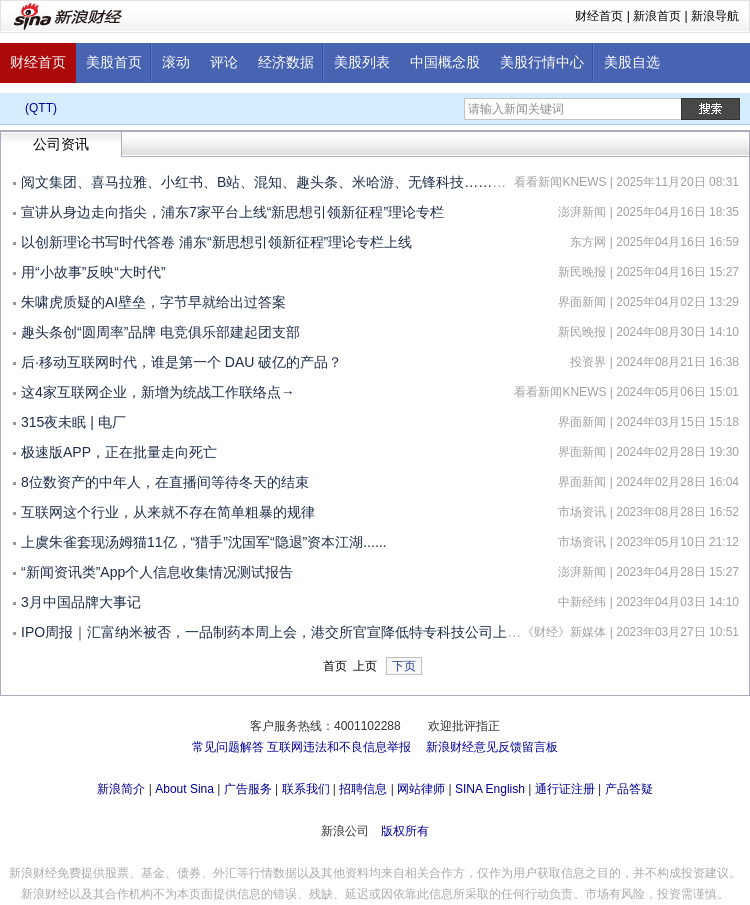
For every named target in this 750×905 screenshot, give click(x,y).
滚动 (176, 62)
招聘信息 (363, 789)
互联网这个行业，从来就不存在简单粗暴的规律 (168, 512)
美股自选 (632, 62)
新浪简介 (121, 789)
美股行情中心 (542, 62)
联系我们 (306, 789)
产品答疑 (629, 789)
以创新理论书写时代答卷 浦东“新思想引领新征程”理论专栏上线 (216, 242)
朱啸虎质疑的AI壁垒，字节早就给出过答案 (153, 302)
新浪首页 (657, 16)
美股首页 (114, 62)
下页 (404, 666)
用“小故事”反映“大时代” (93, 272)
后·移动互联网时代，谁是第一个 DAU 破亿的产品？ (181, 362)
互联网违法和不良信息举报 (339, 747)
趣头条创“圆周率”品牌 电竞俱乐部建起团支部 (160, 332)
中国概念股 (445, 62)
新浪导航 (715, 16)
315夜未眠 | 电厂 (73, 422)
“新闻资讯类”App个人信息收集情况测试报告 (157, 572)
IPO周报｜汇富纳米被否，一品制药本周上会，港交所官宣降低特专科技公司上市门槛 (285, 632)
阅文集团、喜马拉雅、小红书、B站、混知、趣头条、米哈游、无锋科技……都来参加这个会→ (312, 182)
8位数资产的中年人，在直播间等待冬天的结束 (165, 482)
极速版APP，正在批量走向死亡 (119, 452)
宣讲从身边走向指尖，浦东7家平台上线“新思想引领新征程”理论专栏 (232, 212)
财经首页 (599, 16)
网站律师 (421, 789)
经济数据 (286, 62)
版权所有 (405, 831)
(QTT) (41, 108)
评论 (224, 62)
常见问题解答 (228, 747)
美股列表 (362, 62)
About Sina (184, 789)
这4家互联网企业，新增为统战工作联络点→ (158, 392)
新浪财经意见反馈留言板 (492, 747)
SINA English (490, 789)
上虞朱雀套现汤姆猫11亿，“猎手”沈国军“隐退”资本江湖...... (204, 542)
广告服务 (248, 789)
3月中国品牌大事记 (81, 602)
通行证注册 (565, 789)
